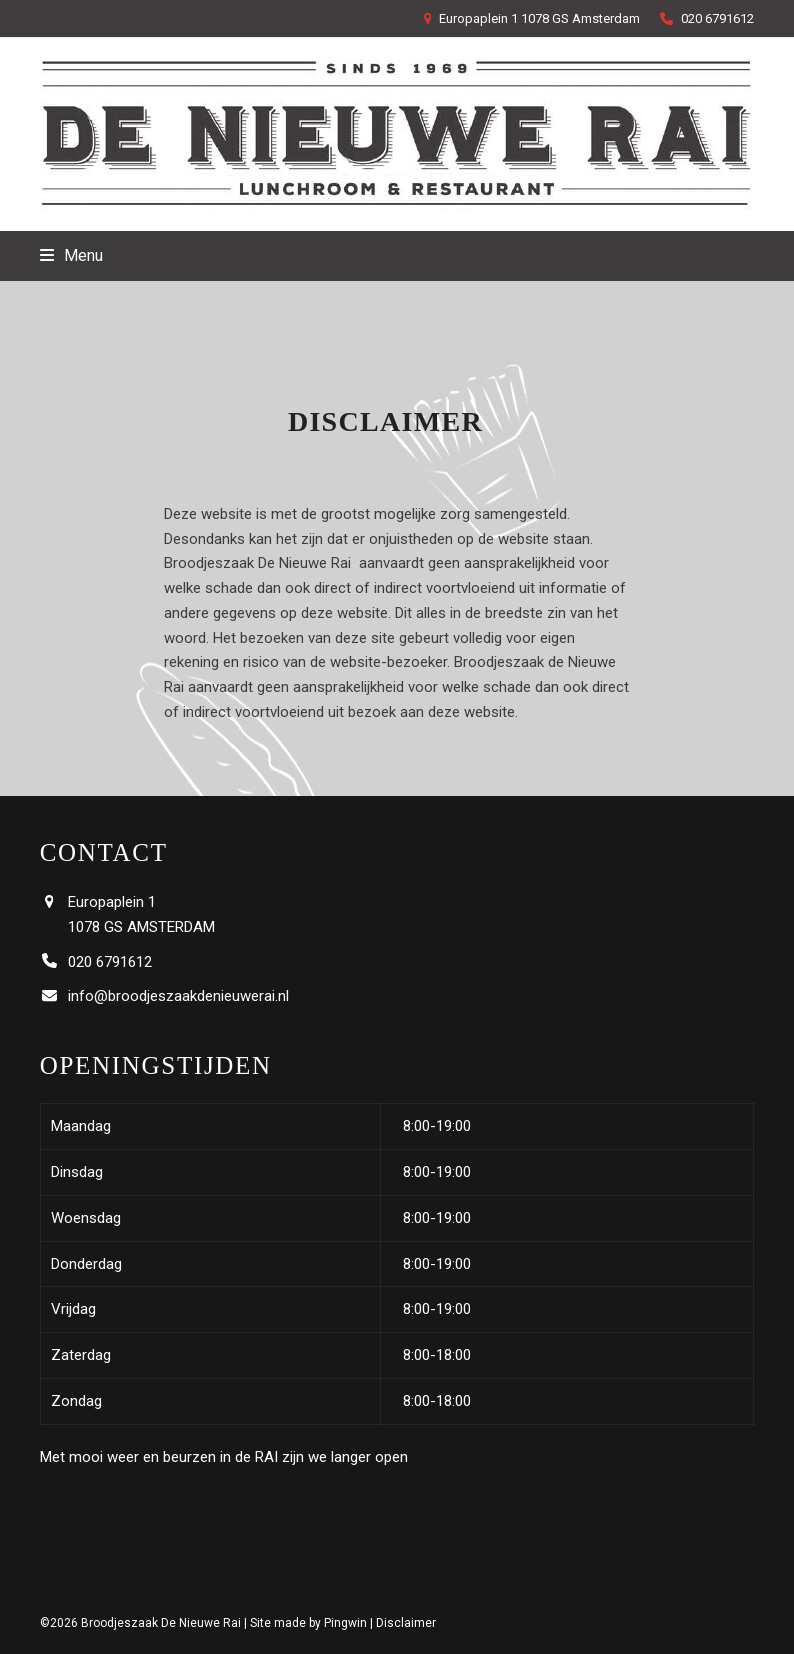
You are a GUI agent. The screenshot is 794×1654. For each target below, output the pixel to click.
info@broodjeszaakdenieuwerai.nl (178, 996)
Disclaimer (406, 1623)
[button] (71, 255)
